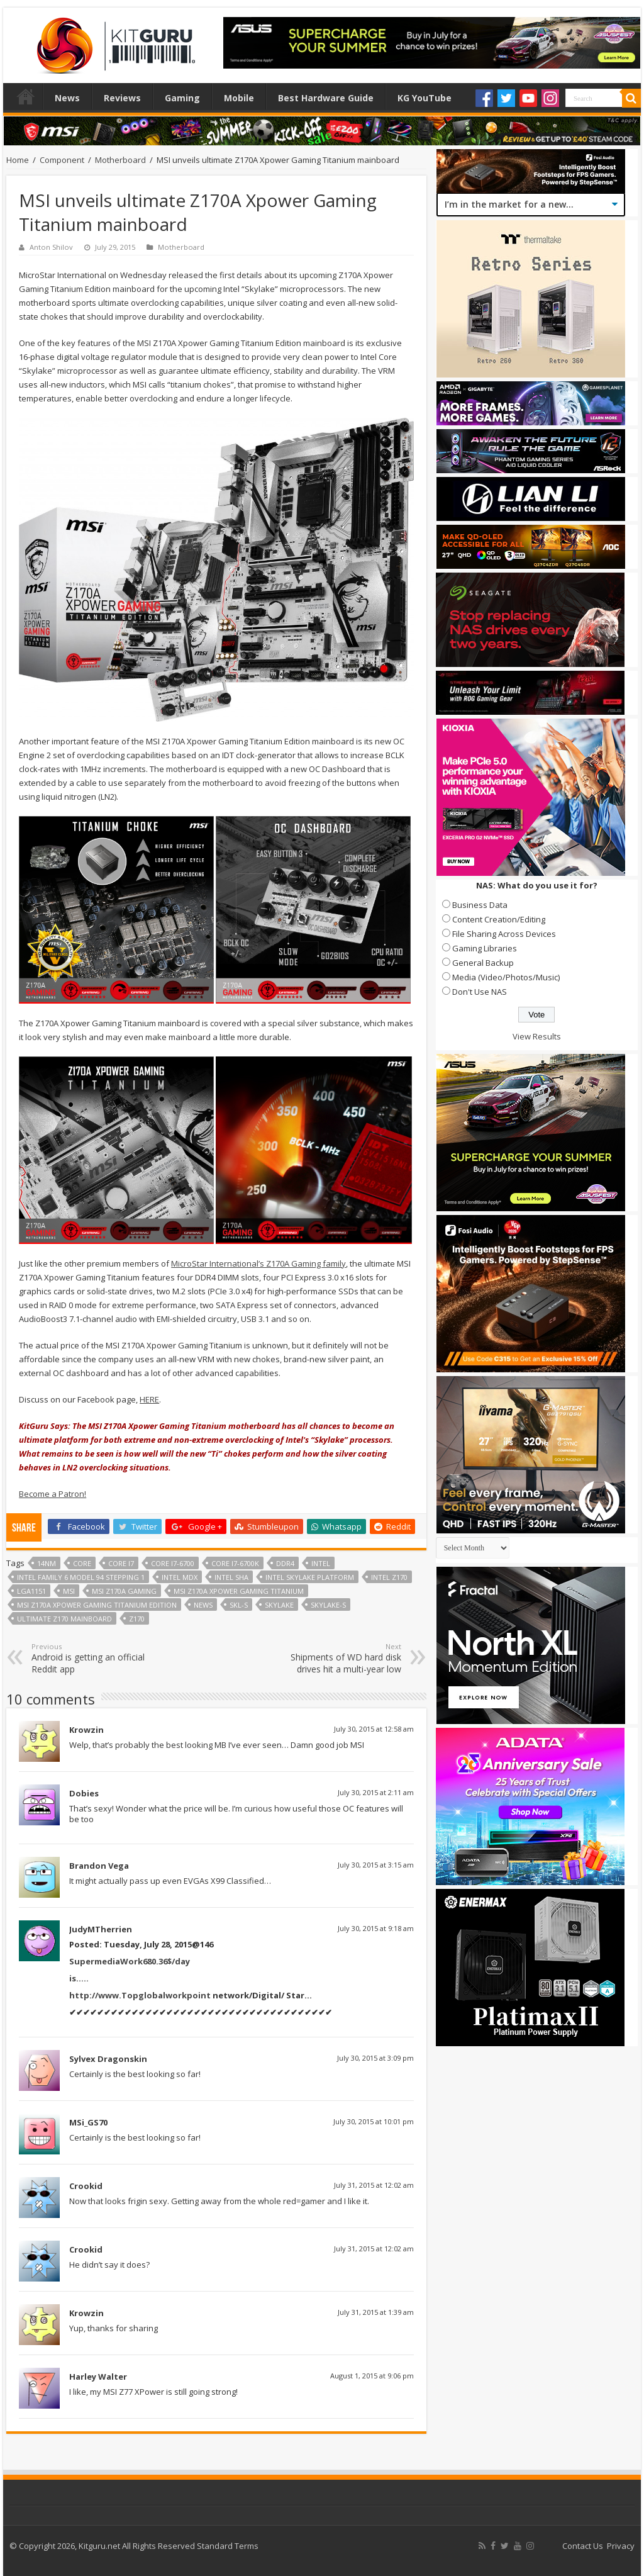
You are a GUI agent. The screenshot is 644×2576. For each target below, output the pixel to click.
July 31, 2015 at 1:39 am (376, 2312)
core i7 (121, 1563)
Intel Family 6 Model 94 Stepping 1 (81, 1577)
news (203, 1605)
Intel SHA (231, 1577)
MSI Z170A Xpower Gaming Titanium (239, 1591)
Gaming (182, 98)
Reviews (122, 98)
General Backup (483, 962)
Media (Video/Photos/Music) (506, 977)
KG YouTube (424, 98)
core (82, 1563)
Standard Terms (227, 2545)
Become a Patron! (52, 1493)
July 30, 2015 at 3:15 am (376, 1864)
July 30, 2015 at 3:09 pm (375, 2058)
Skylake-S (328, 1605)
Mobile (239, 98)
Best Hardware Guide (326, 98)
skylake (279, 1605)
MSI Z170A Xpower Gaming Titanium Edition (97, 1605)
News (67, 98)
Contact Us (582, 2545)
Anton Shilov (51, 247)
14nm (46, 1563)
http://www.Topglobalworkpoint (140, 1995)
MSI (69, 1591)
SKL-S (239, 1605)
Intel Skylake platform (309, 1577)
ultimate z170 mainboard (64, 1618)
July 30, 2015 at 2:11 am (376, 1792)
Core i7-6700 (172, 1563)
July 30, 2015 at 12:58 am (374, 1728)
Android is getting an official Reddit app (95, 1658)
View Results (537, 1036)
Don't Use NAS (479, 991)
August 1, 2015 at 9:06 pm (372, 2375)
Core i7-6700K (235, 1563)
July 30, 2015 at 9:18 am (376, 1928)
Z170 (137, 1618)
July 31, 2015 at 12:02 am (374, 2185)
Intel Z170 (389, 1577)
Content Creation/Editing (498, 919)
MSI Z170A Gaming (124, 1591)
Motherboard (120, 159)
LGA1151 (31, 1591)
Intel (320, 1563)
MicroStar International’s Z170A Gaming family (258, 1263)
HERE (149, 1399)
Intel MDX (179, 1577)
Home (25, 96)
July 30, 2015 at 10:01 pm (373, 2121)
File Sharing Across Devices (504, 933)
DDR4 (285, 1563)
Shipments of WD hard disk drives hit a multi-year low (336, 1658)
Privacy (621, 2545)
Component (62, 159)
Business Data (480, 904)
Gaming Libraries (484, 948)
